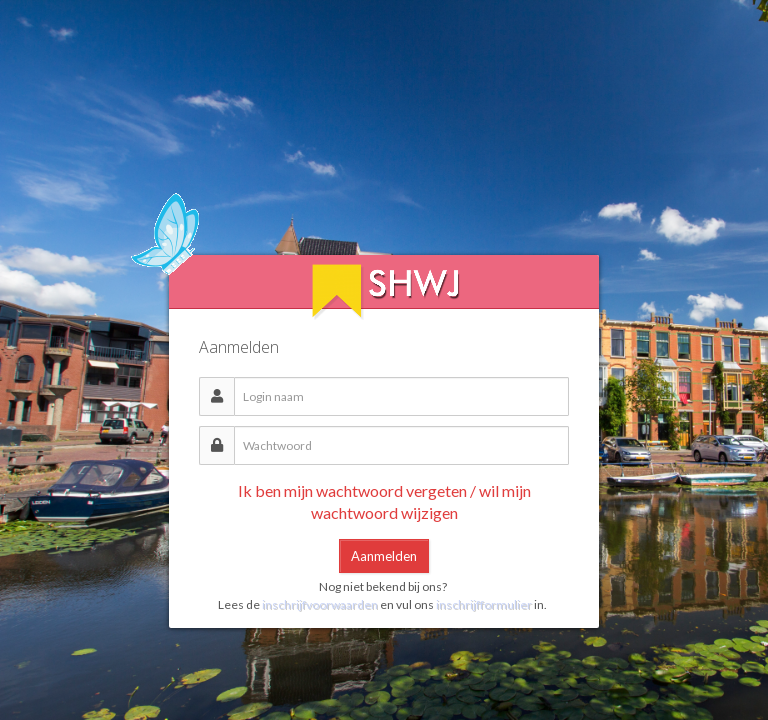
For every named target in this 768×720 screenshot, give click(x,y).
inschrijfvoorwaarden (321, 604)
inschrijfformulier (484, 604)
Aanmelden (384, 556)
